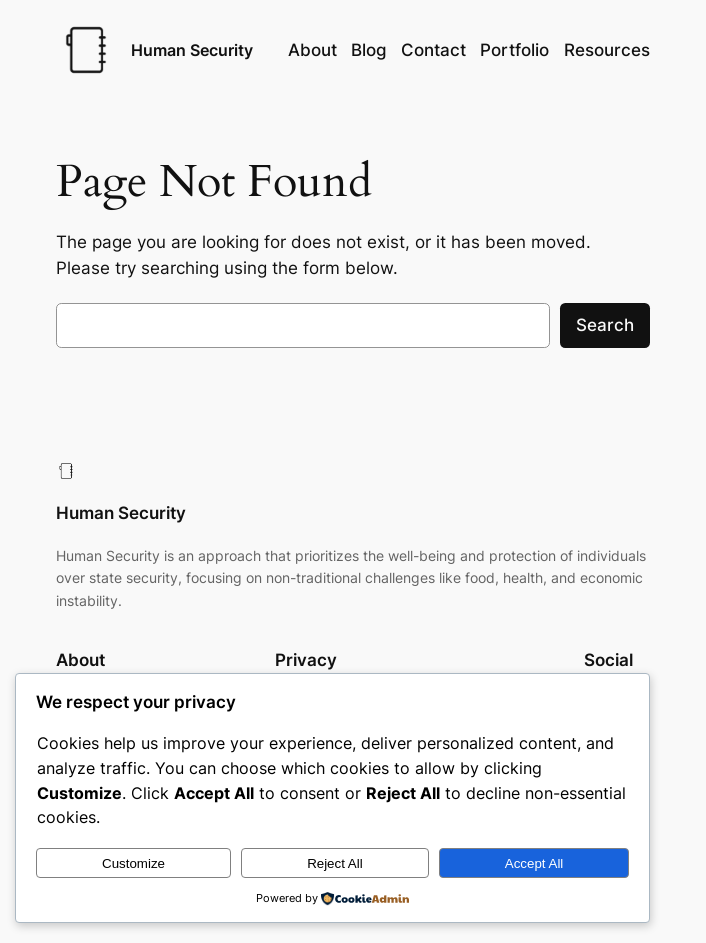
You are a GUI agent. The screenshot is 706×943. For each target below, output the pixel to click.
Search (605, 325)
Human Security (192, 50)
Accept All (534, 863)
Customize (133, 863)
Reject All (335, 863)
